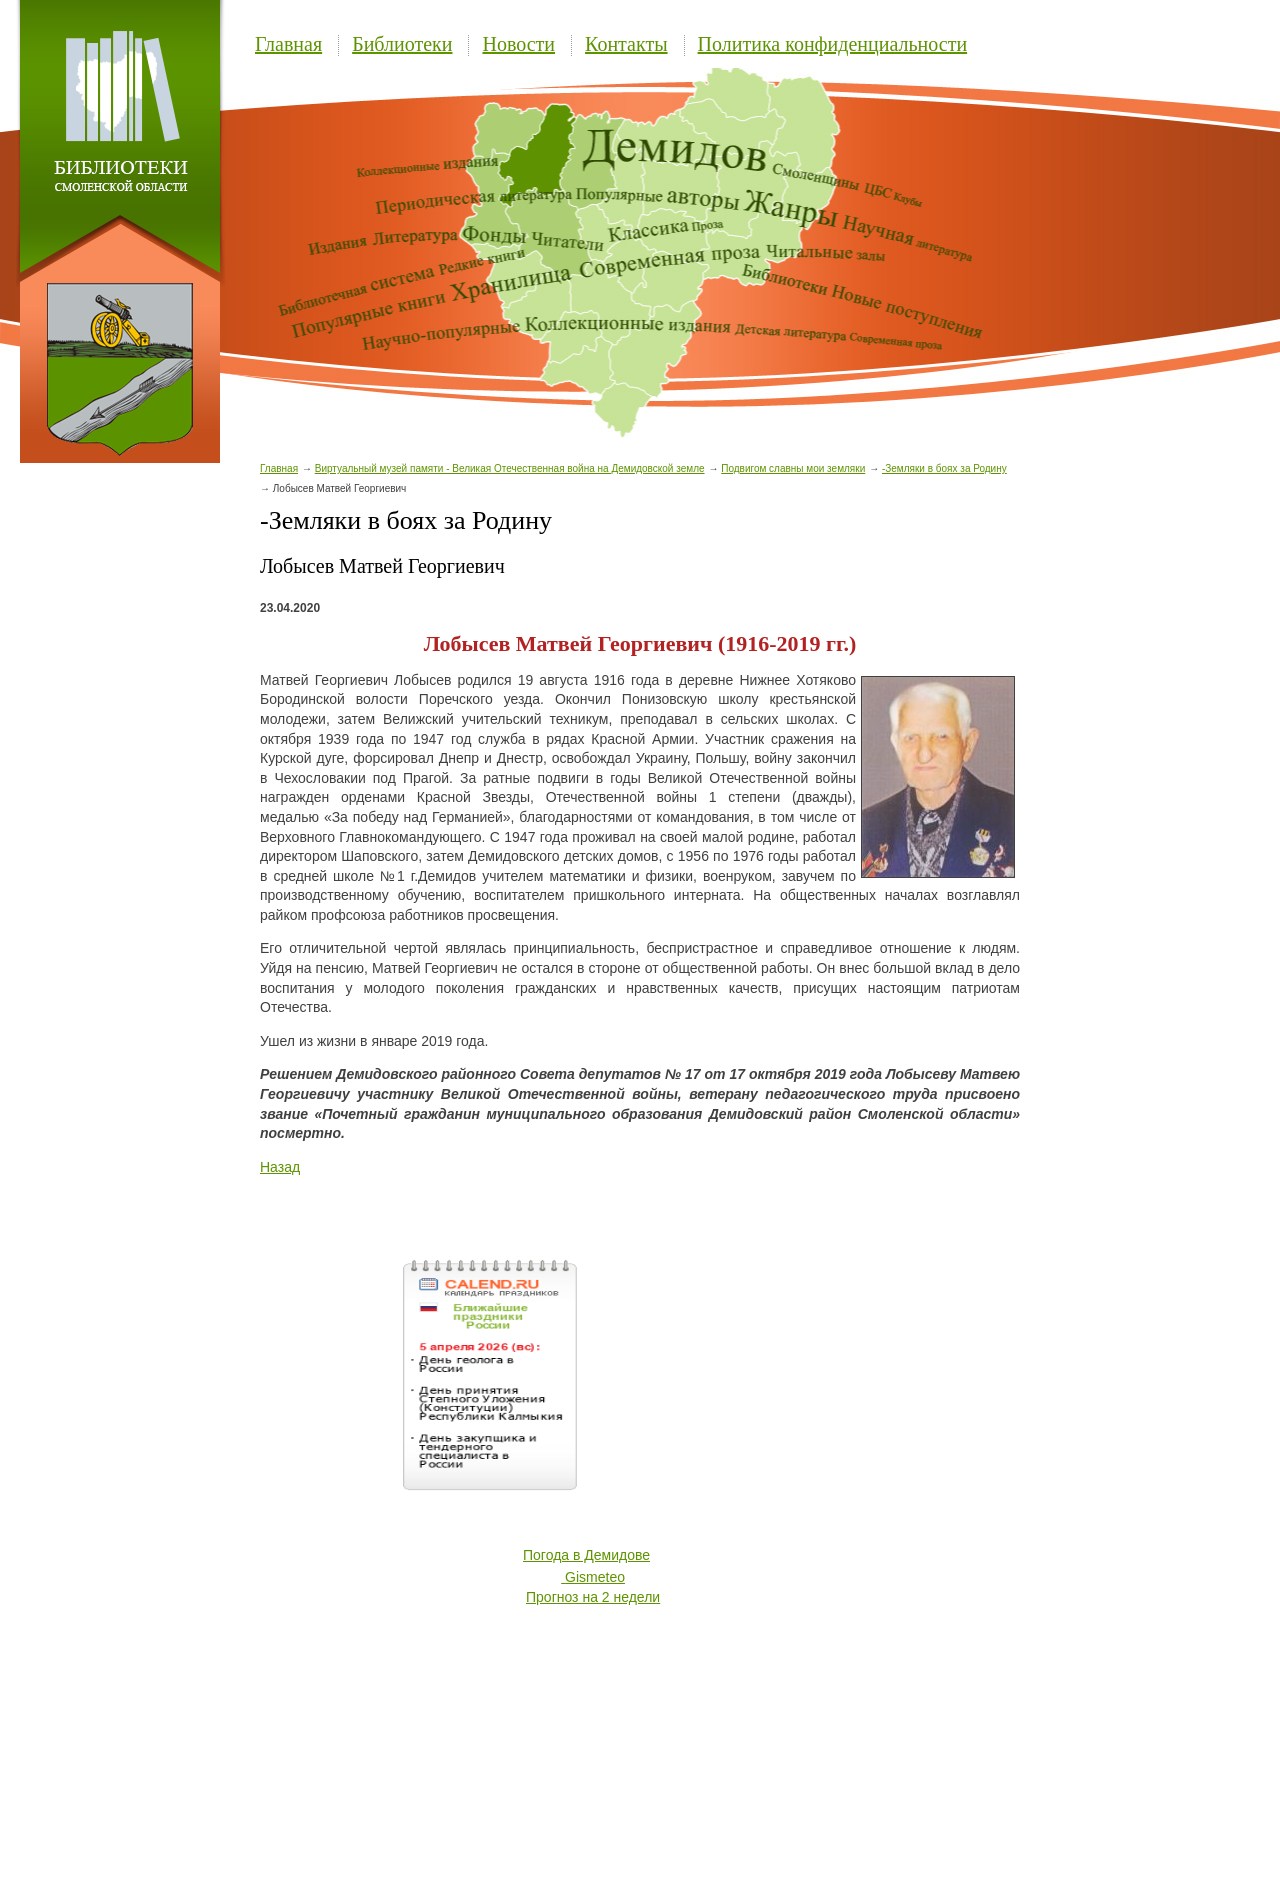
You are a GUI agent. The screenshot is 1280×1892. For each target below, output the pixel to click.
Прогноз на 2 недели (593, 1597)
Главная (288, 44)
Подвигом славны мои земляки (793, 468)
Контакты (626, 44)
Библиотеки (402, 44)
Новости (518, 44)
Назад (280, 1167)
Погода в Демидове (586, 1555)
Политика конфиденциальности (833, 44)
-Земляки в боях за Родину (944, 468)
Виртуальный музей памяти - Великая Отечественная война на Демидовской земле (510, 468)
